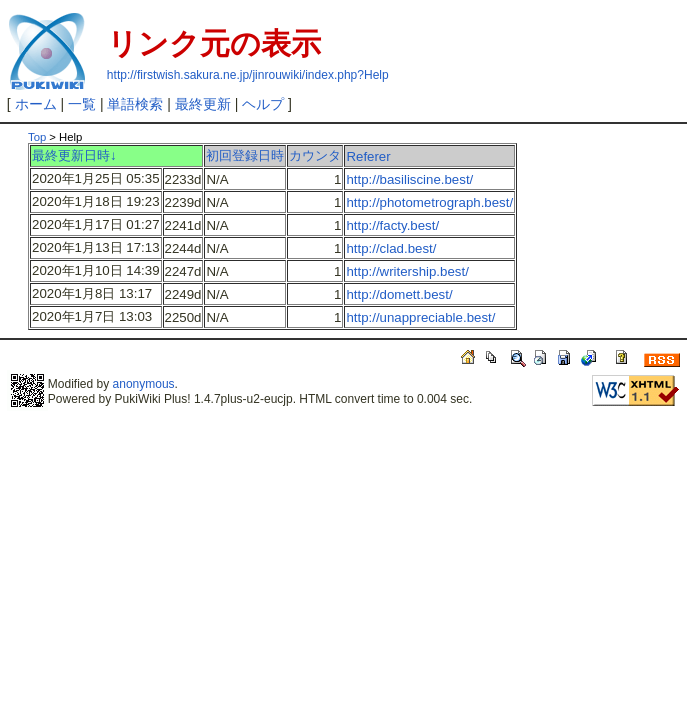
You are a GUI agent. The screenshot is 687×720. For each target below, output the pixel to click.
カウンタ (315, 155)
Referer (368, 156)
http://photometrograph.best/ (429, 202)
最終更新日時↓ (74, 155)
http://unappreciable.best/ (420, 317)
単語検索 (135, 104)
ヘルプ (263, 104)
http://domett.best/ (399, 294)
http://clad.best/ (391, 248)
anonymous (144, 384)
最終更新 (203, 104)
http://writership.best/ (407, 271)
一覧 (82, 104)
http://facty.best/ (392, 225)
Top (37, 137)
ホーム (36, 104)
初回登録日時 (245, 155)
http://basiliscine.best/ (409, 179)
